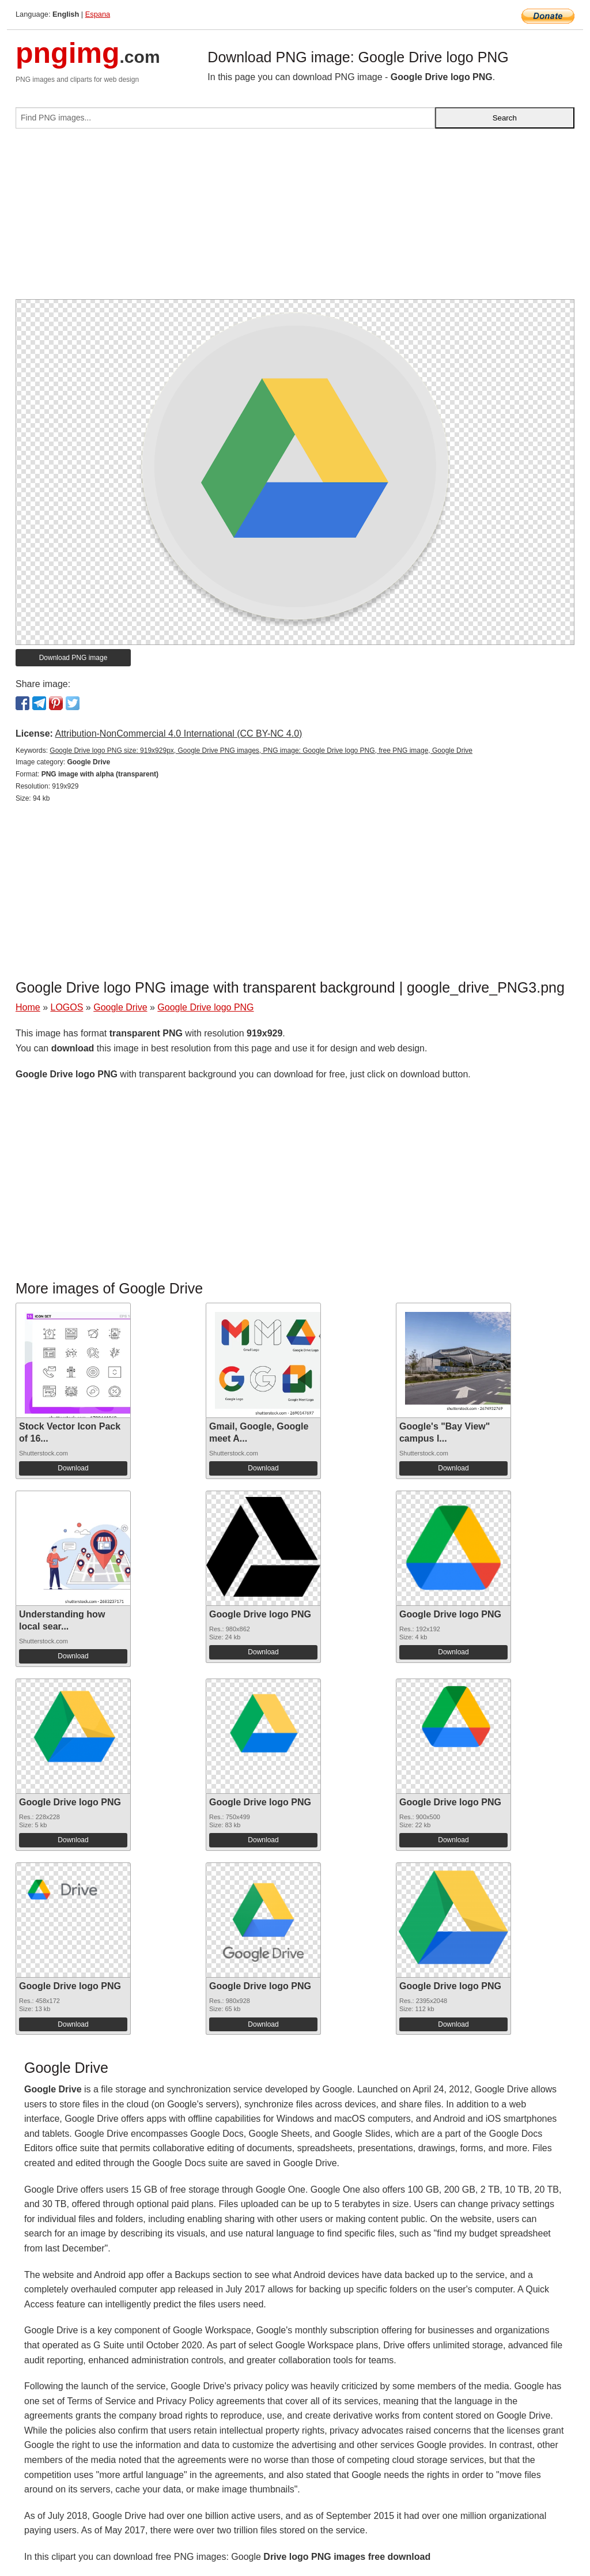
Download (73, 1468)
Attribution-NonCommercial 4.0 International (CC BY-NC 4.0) (178, 733)
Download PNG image (73, 658)
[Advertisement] (295, 218)
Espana (97, 14)
